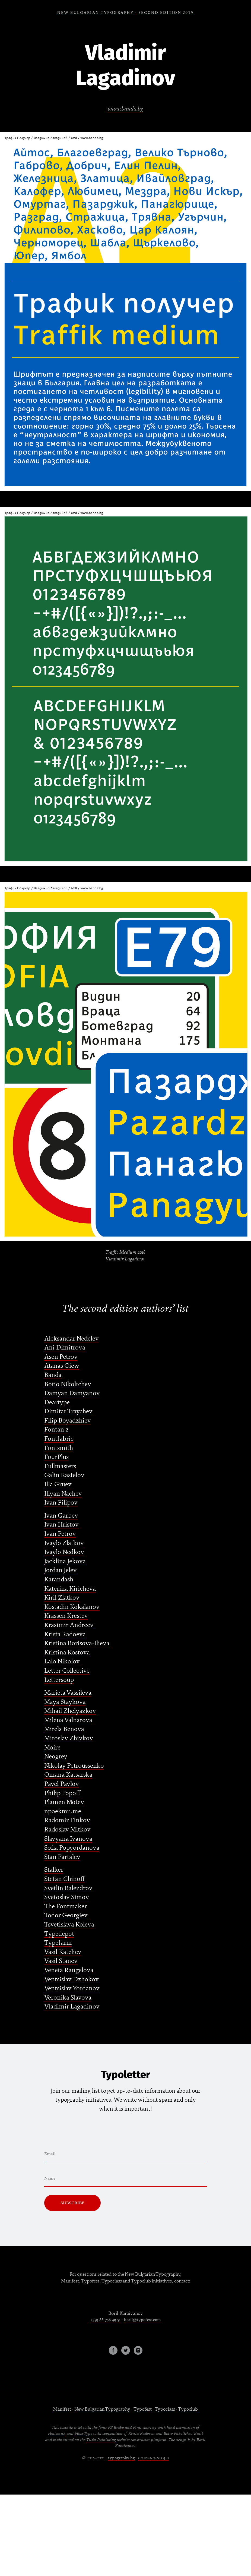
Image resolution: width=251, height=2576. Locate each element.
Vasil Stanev (61, 1961)
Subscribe (72, 2203)
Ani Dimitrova (64, 1347)
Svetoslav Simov (66, 1897)
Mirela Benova (64, 1729)
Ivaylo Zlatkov (64, 1543)
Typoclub (188, 2409)
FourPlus (56, 1457)
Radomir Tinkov (67, 1820)
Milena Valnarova (68, 1720)
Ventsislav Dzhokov (71, 1979)
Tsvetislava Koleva (69, 1924)
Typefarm (58, 1943)
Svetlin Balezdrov (68, 1888)
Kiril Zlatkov (62, 1597)
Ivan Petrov (60, 1534)
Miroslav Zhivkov (68, 1738)
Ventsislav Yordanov (72, 1988)
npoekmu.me (62, 1811)
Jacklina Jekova (65, 1561)
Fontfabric (59, 1439)
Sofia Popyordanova (71, 1848)
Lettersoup (59, 1680)
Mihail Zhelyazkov (70, 1711)
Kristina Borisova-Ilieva (76, 1643)
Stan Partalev (62, 1857)
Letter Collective (67, 1671)
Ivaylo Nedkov (64, 1552)
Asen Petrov (61, 1357)
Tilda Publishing (101, 2439)
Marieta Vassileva (67, 1693)
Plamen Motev (64, 1802)
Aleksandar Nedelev (71, 1338)
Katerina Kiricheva (70, 1589)
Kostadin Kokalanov (72, 1607)
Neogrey (55, 1756)
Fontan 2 (56, 1429)
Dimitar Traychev (68, 1411)
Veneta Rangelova (68, 1970)
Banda (53, 1375)
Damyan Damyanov (72, 1393)
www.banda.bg (125, 108)
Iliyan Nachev (63, 1493)
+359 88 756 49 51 (105, 2319)
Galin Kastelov (64, 1475)
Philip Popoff (62, 1793)
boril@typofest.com (142, 2319)
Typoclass (165, 2409)
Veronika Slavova (67, 1997)
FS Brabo (116, 2427)
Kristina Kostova (67, 1652)
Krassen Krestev (66, 1616)
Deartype (57, 1402)
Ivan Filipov (61, 1502)
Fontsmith (58, 1448)
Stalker (53, 1870)
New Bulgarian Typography (102, 2409)
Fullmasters (60, 1466)
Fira (136, 2427)
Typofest (142, 2409)
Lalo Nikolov (62, 1661)
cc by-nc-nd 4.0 (153, 2458)
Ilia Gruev (58, 1484)
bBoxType (83, 2433)
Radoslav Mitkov (67, 1829)
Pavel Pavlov (61, 1784)
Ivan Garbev (61, 1515)
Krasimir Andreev (69, 1625)
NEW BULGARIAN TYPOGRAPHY (95, 12)
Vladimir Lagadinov (72, 2006)
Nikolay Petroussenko (74, 1766)
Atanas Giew (61, 1366)
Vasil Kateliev (62, 1952)
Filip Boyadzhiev (67, 1420)
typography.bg (121, 2458)
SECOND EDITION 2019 (166, 12)
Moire (52, 1747)
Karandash (58, 1579)
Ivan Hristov (61, 1524)
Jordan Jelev (60, 1570)
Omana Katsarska (68, 1775)
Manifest (62, 2409)
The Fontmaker (65, 1906)
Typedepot (59, 1934)
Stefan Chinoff (64, 1879)
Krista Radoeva (65, 1634)
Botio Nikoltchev (67, 1384)
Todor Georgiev (66, 1915)
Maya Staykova (65, 1702)
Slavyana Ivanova (68, 1839)
